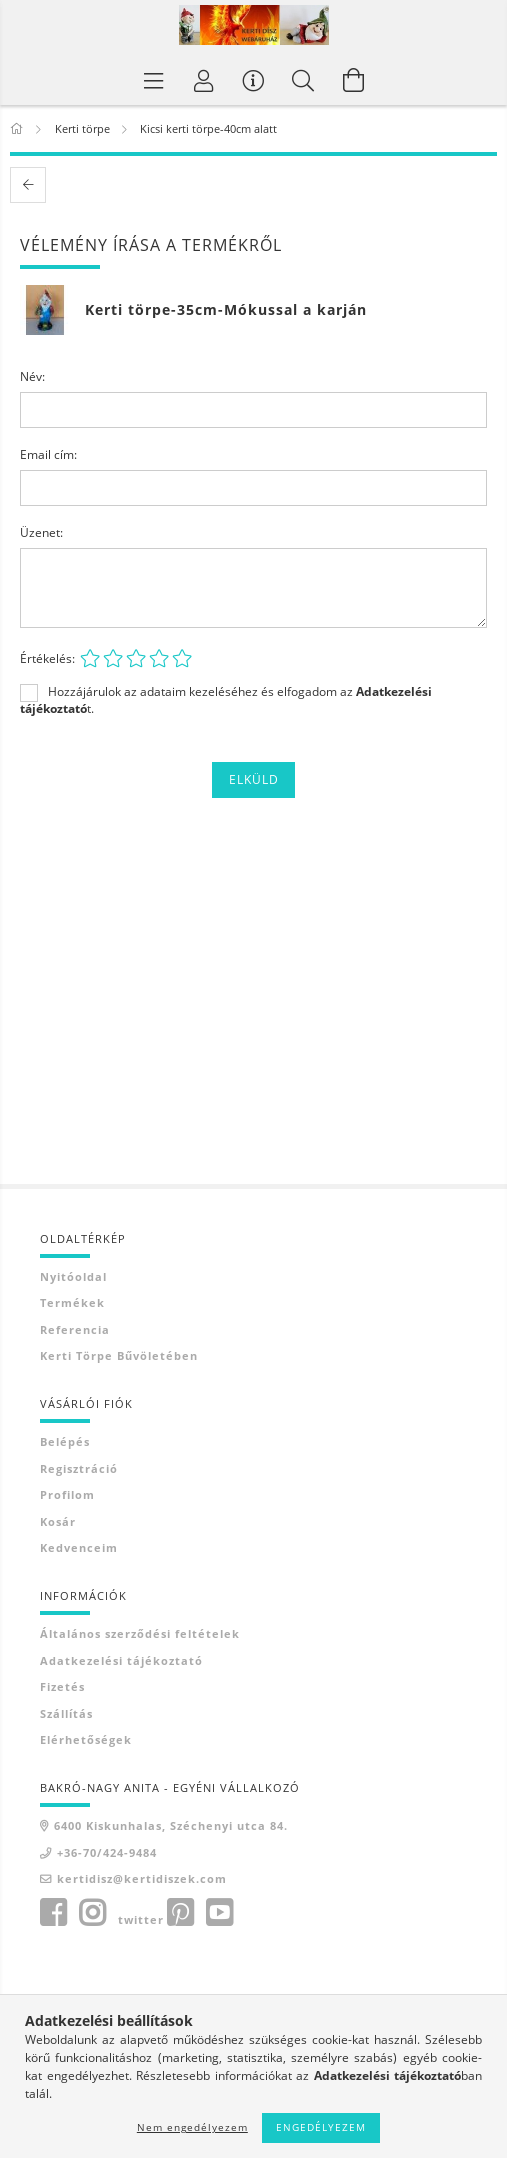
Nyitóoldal (73, 1276)
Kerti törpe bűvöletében (119, 1355)
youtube (219, 1913)
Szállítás (66, 1713)
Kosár (58, 1521)
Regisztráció (79, 1468)
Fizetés (62, 1686)
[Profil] (204, 80)
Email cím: (48, 454)
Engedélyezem (321, 2127)
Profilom (67, 1494)
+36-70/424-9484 (107, 1852)
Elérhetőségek (86, 1739)
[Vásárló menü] (254, 80)
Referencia (75, 1329)
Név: (32, 376)
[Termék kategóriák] (154, 80)
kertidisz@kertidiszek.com (142, 1878)
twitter (141, 1919)
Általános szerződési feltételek (140, 1633)
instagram (92, 1913)
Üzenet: (41, 532)
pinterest (180, 1913)
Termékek (72, 1302)
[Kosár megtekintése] (354, 80)
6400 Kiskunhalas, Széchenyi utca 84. (171, 1825)
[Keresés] (304, 80)
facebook (53, 1913)
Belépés (65, 1441)
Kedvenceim (79, 1547)
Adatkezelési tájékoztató (121, 1660)
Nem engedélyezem (192, 2127)
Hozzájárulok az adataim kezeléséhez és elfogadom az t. (226, 700)
